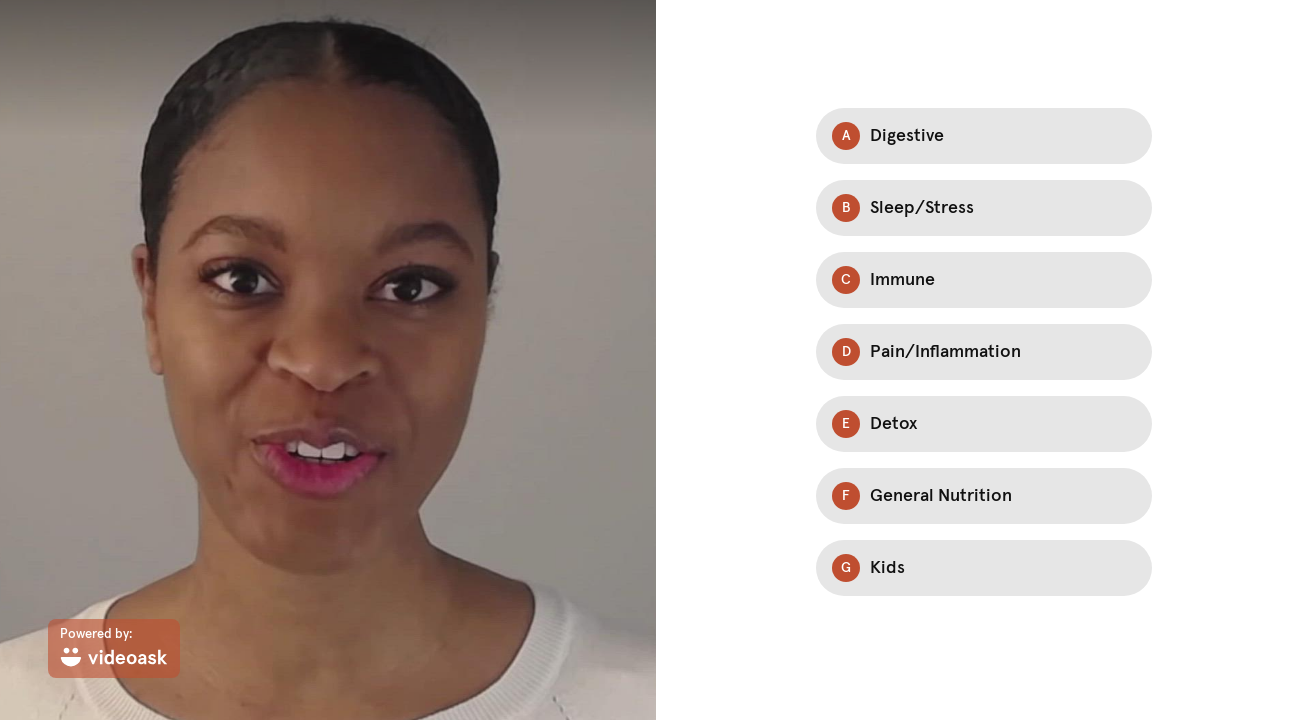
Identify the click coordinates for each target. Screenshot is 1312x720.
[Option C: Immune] (984, 280)
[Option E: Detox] (984, 424)
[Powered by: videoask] (114, 648)
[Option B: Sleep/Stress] (984, 208)
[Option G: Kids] (984, 568)
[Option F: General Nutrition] (984, 496)
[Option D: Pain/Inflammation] (984, 352)
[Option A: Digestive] (984, 136)
